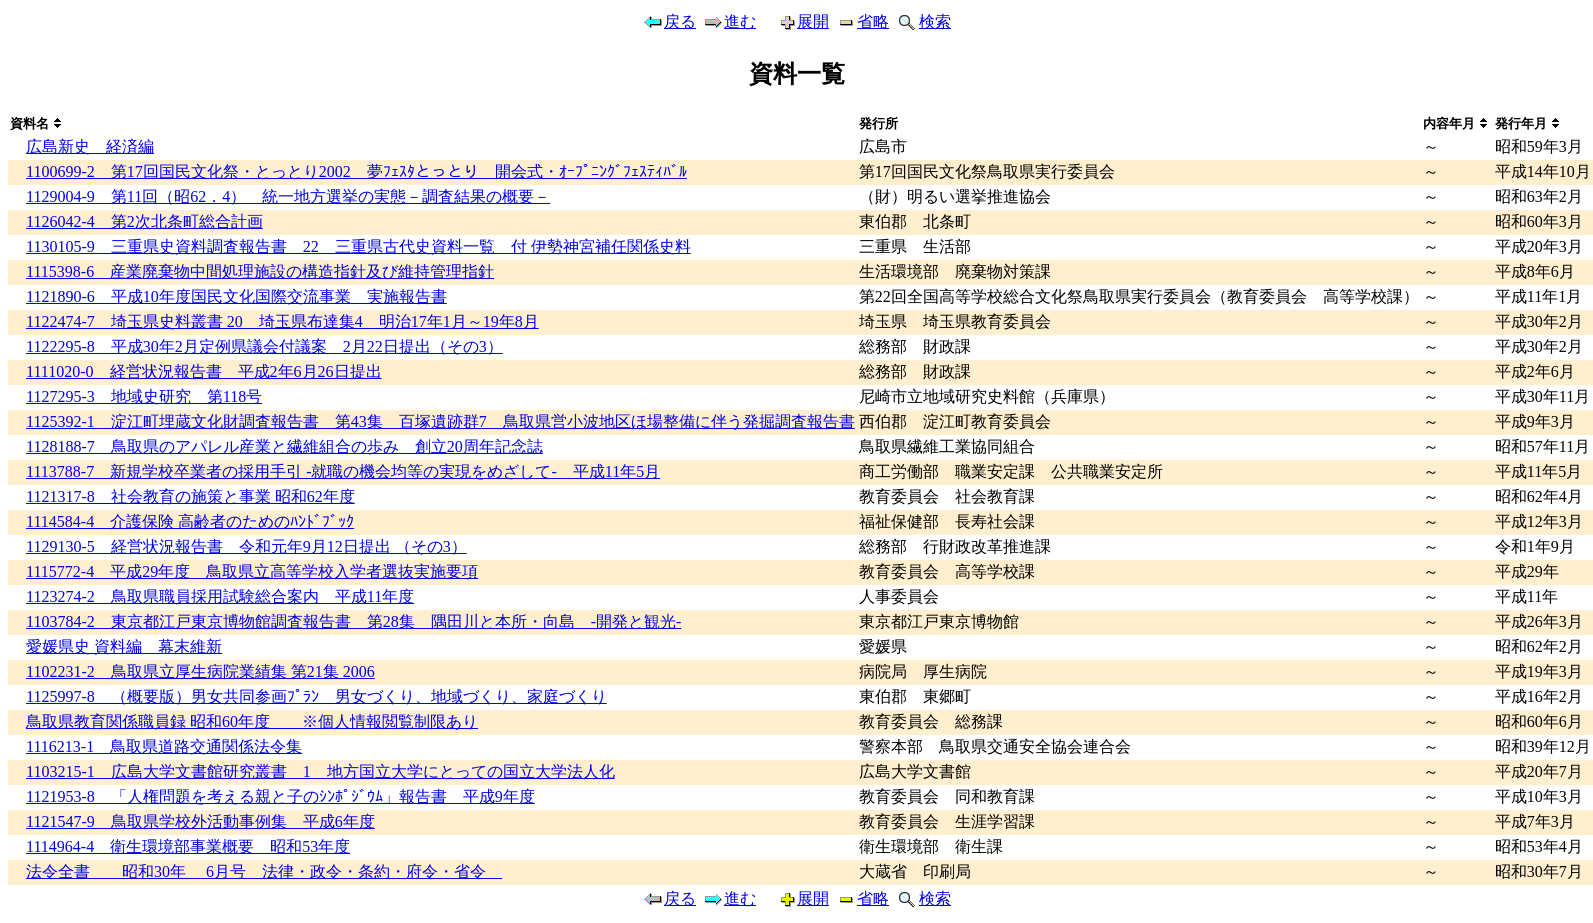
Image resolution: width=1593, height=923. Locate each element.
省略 (862, 21)
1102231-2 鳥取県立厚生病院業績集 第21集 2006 (200, 671)
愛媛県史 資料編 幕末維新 (124, 646)
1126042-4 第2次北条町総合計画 (144, 221)
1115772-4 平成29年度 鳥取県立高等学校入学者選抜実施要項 (252, 571)
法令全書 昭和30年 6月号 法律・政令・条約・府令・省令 (264, 871)
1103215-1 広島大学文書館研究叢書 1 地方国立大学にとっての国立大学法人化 (320, 771)
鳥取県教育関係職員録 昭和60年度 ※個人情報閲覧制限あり (252, 721)
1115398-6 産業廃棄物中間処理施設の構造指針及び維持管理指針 (260, 271)
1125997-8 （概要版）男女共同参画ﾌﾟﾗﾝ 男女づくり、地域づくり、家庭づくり (316, 696)
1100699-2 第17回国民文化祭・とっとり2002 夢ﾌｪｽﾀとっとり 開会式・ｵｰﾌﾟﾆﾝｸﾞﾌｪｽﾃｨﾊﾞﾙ (356, 171)
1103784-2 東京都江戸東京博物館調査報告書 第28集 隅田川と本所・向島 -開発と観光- (353, 621)
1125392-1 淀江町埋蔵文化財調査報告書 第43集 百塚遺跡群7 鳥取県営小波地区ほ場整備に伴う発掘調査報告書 (440, 421)
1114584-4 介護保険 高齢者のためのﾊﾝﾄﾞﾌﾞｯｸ (190, 521)
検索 (923, 21)
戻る (669, 21)
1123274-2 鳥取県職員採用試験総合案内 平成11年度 (220, 596)
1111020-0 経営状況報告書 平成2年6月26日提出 (204, 371)
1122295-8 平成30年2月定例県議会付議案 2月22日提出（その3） (264, 346)
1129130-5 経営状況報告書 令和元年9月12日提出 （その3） (246, 546)
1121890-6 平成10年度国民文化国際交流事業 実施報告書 (236, 296)
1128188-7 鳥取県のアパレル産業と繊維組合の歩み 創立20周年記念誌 (284, 446)
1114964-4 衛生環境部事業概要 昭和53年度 (188, 846)
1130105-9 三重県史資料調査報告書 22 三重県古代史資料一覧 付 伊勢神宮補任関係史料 (358, 246)
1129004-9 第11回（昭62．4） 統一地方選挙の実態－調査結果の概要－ (288, 196)
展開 (795, 21)
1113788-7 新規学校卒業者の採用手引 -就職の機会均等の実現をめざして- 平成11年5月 (343, 471)
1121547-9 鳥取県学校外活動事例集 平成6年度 (200, 821)
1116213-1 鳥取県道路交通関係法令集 (164, 746)
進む (729, 21)
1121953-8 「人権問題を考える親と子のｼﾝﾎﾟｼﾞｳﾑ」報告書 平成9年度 (280, 796)
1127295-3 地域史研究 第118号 (144, 396)
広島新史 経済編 (90, 146)
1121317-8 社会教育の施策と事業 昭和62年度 (190, 496)
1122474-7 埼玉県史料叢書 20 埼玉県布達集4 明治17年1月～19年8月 (282, 321)
